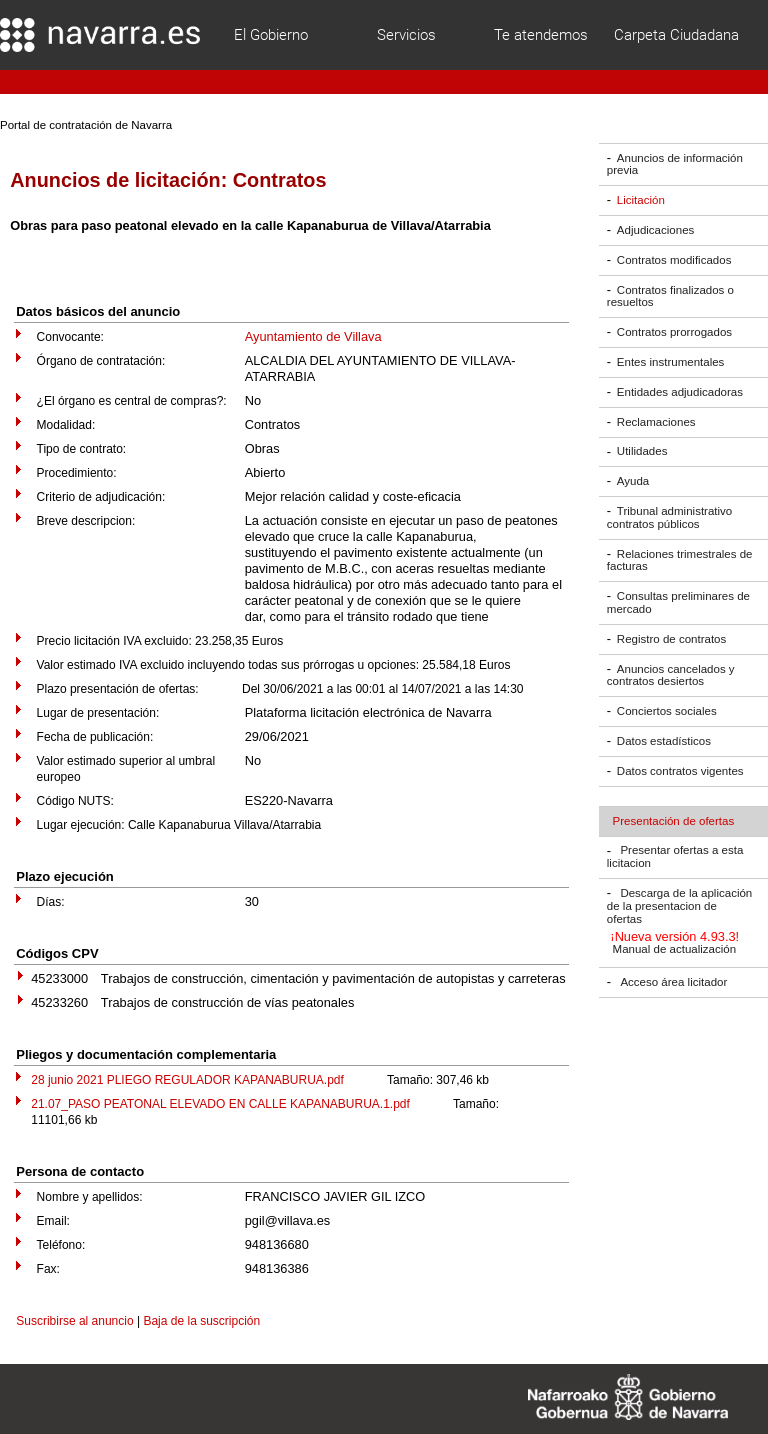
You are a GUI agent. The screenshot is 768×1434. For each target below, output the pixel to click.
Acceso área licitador (673, 982)
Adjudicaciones (655, 230)
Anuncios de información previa (675, 164)
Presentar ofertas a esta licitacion (675, 857)
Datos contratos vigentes (680, 771)
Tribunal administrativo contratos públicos (669, 517)
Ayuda (633, 481)
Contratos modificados (674, 260)
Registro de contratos (671, 639)
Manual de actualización (675, 950)
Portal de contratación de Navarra (86, 125)
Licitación (641, 200)
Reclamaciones (656, 422)
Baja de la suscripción (201, 1321)
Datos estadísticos (664, 741)
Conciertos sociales (667, 711)
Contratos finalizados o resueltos (670, 296)
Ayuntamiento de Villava (313, 336)
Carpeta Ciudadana (676, 35)
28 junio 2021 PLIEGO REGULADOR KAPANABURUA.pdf (187, 1080)
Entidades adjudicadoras (680, 392)
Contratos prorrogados (674, 332)
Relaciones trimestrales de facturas (680, 560)
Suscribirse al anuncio (74, 1321)
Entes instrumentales (671, 362)
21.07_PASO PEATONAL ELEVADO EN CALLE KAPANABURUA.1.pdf (220, 1104)
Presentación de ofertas (674, 821)
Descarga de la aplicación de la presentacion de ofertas (679, 906)
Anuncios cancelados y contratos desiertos (671, 675)
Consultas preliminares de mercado (678, 602)
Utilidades (642, 452)
